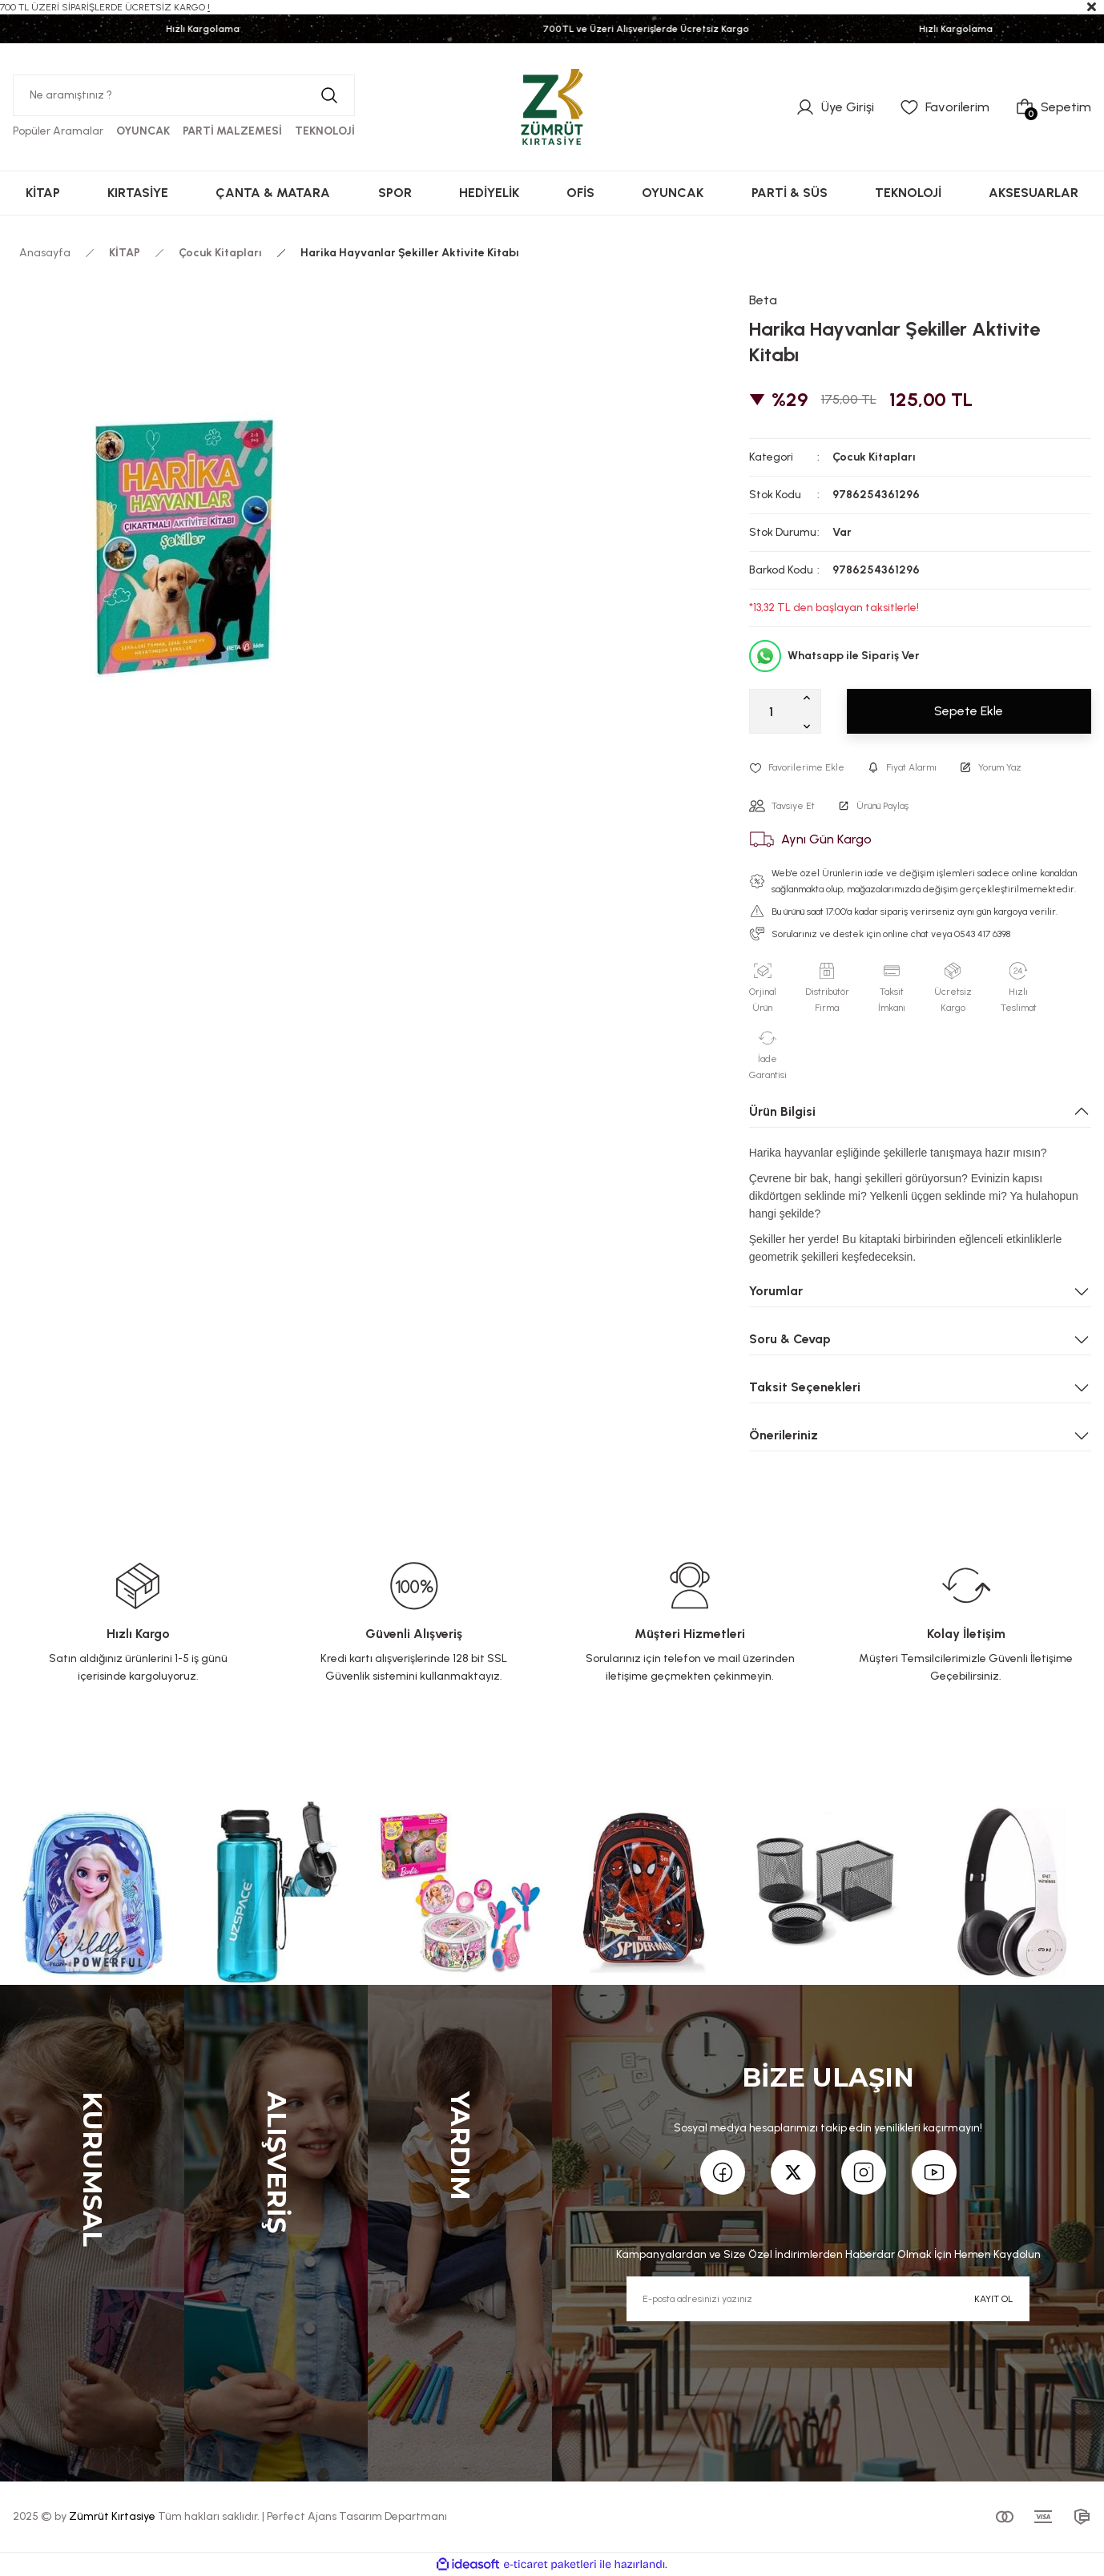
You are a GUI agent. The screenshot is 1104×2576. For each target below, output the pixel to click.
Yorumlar (776, 1290)
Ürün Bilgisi (782, 1111)
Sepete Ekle (968, 710)
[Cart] (1053, 107)
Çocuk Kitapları (874, 457)
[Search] (184, 95)
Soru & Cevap (790, 1338)
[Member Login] (835, 107)
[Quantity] (785, 711)
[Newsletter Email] (828, 2298)
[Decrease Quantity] (810, 726)
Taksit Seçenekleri (804, 1387)
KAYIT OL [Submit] (993, 2298)
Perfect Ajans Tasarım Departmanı (357, 2516)
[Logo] (552, 106)
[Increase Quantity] (810, 697)
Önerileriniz (783, 1435)
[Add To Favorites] (796, 767)
